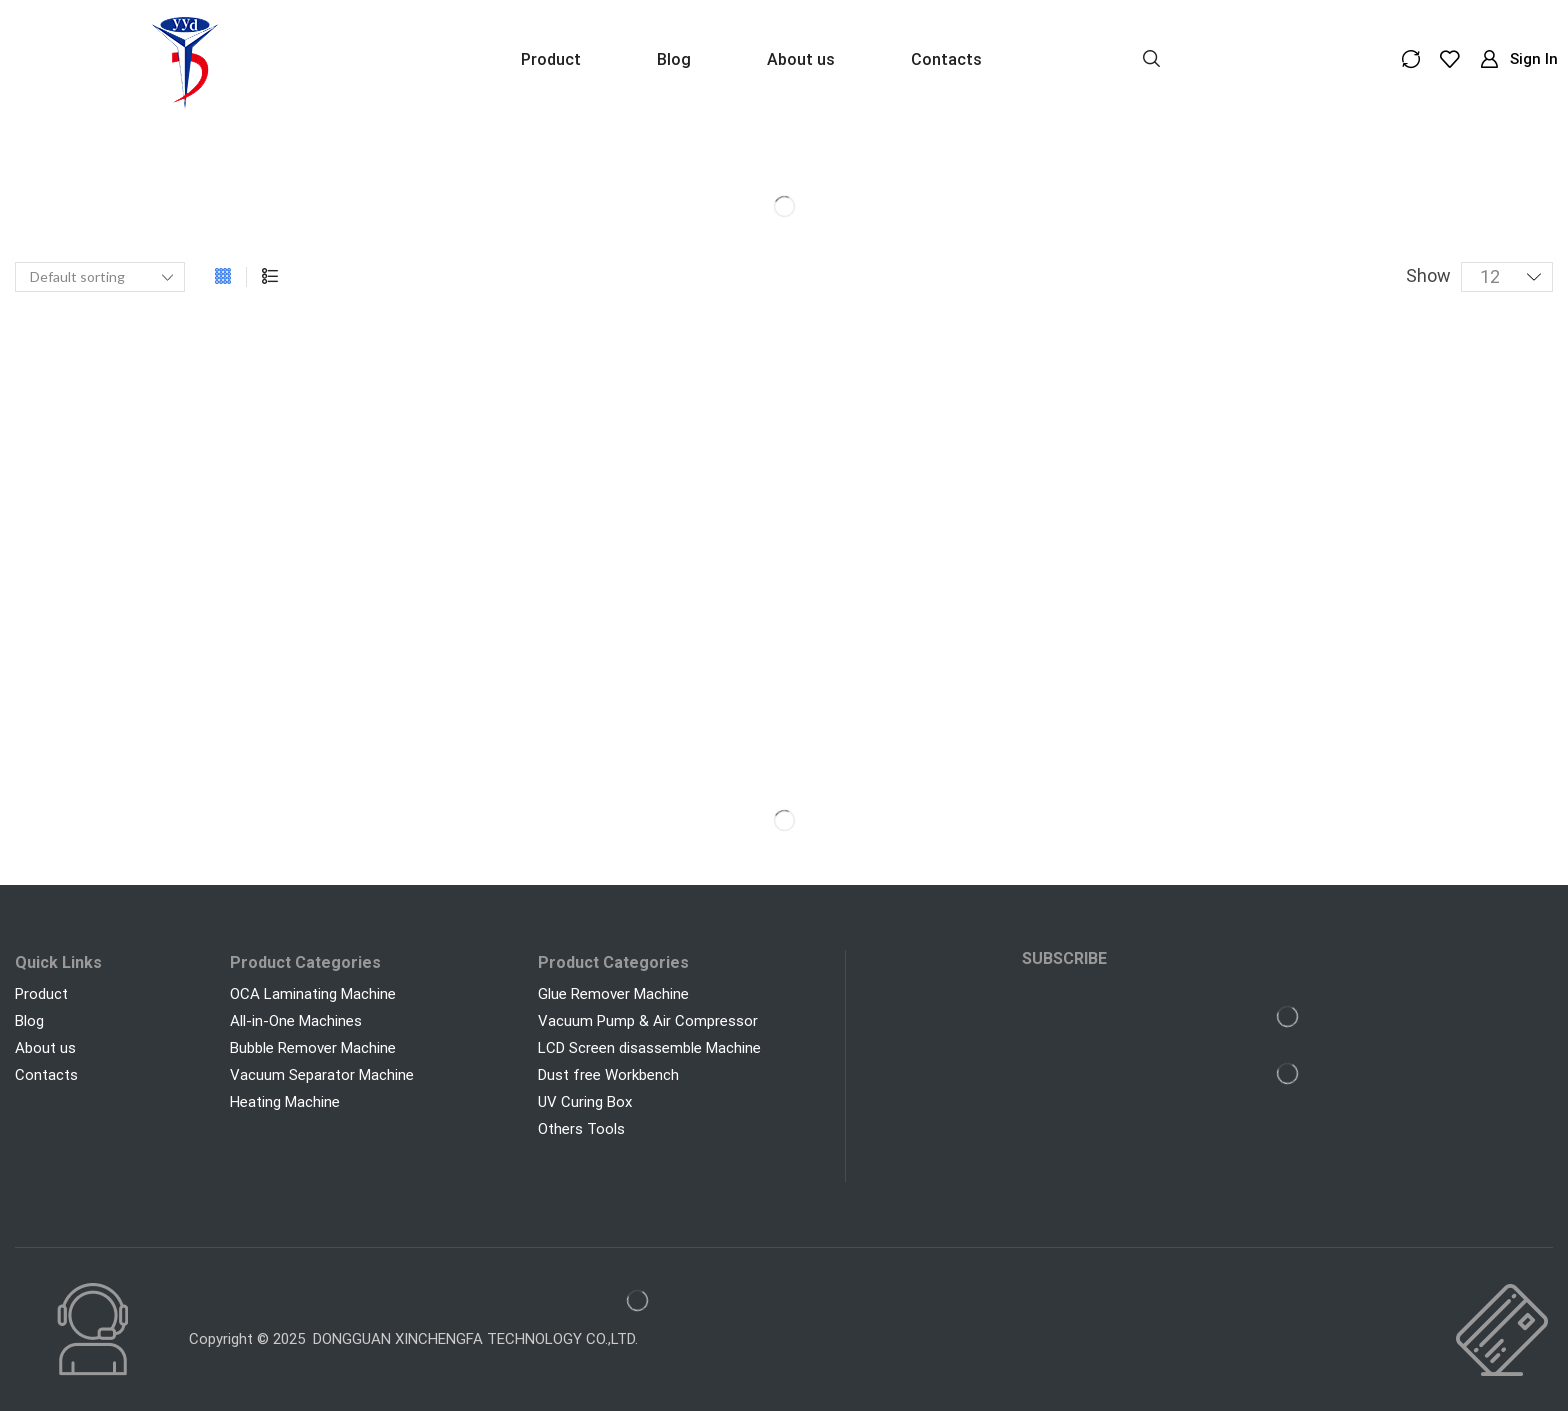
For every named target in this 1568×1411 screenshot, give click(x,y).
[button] (1151, 57)
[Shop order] (100, 277)
